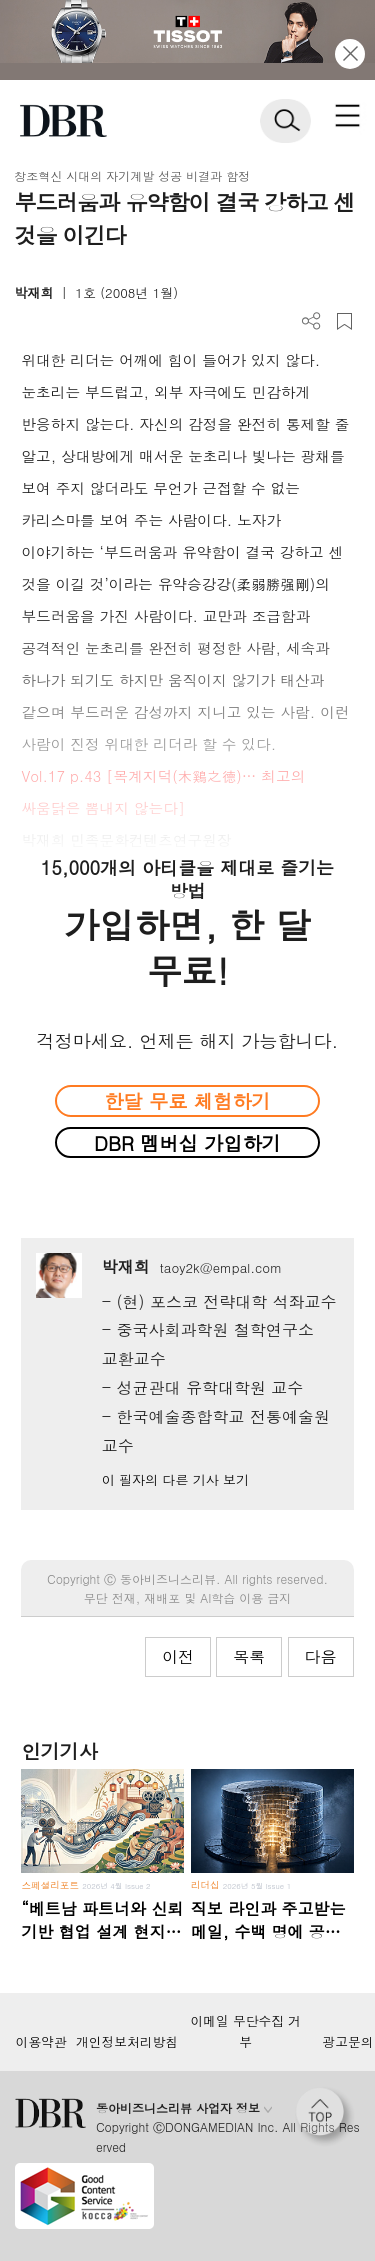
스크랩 (344, 321)
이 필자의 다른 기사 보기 (175, 1479)
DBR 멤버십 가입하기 (187, 1142)
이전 (178, 1656)
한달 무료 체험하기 (187, 1100)
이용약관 (40, 2042)
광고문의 (347, 2042)
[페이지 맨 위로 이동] (325, 2117)
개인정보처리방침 (127, 2042)
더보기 (311, 321)
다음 (321, 1656)
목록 (249, 1656)
